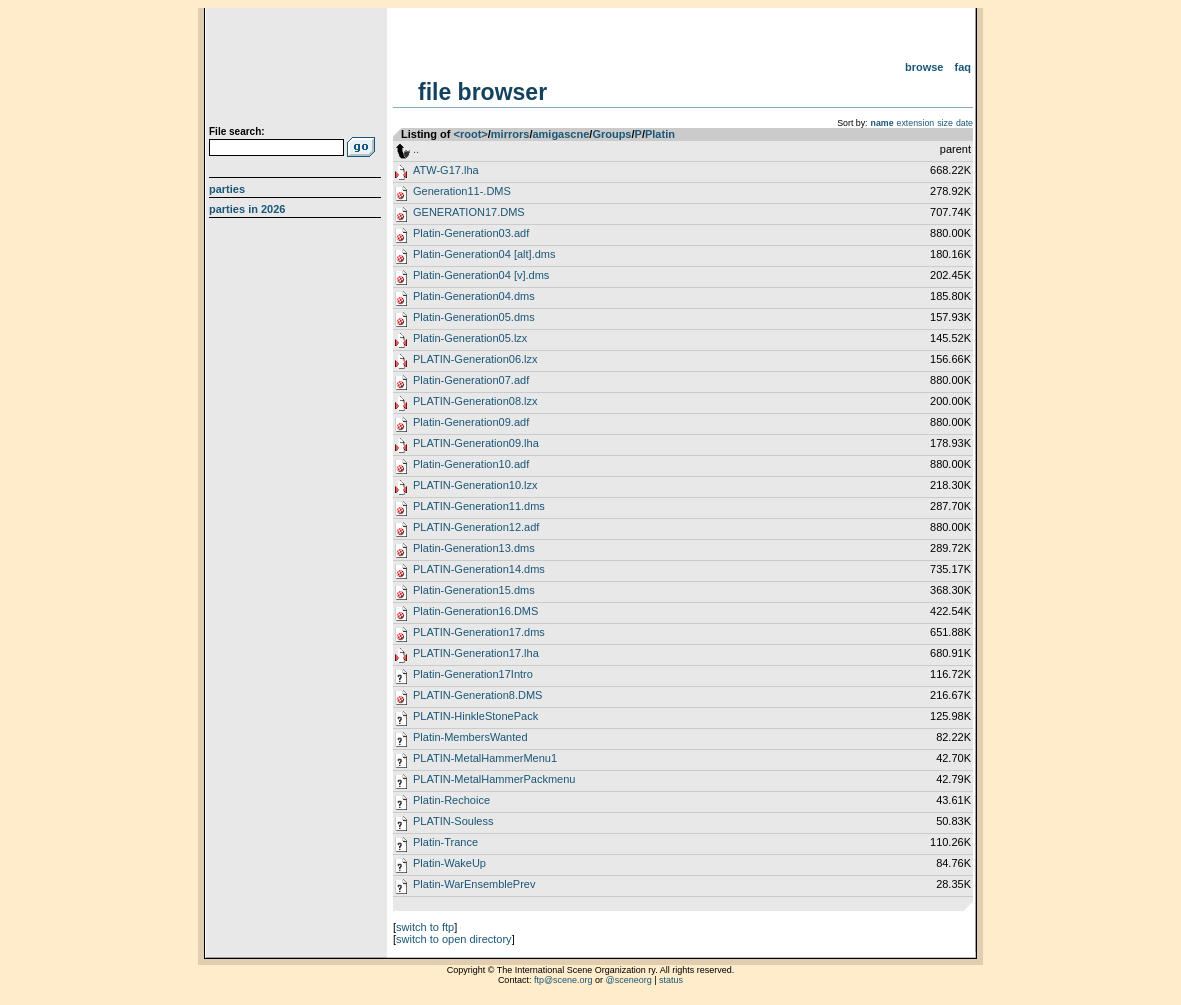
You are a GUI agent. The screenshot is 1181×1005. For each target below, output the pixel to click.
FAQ (963, 67)
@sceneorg (629, 980)
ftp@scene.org (563, 980)
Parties (227, 189)
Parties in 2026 (247, 209)
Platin (660, 134)
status (671, 980)
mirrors (510, 134)
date (964, 123)
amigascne (560, 134)
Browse (924, 67)
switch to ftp (425, 927)
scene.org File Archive (297, 70)
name (882, 123)
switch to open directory (454, 939)
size (945, 123)
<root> (471, 134)
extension (916, 123)
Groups (611, 134)
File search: (237, 131)
